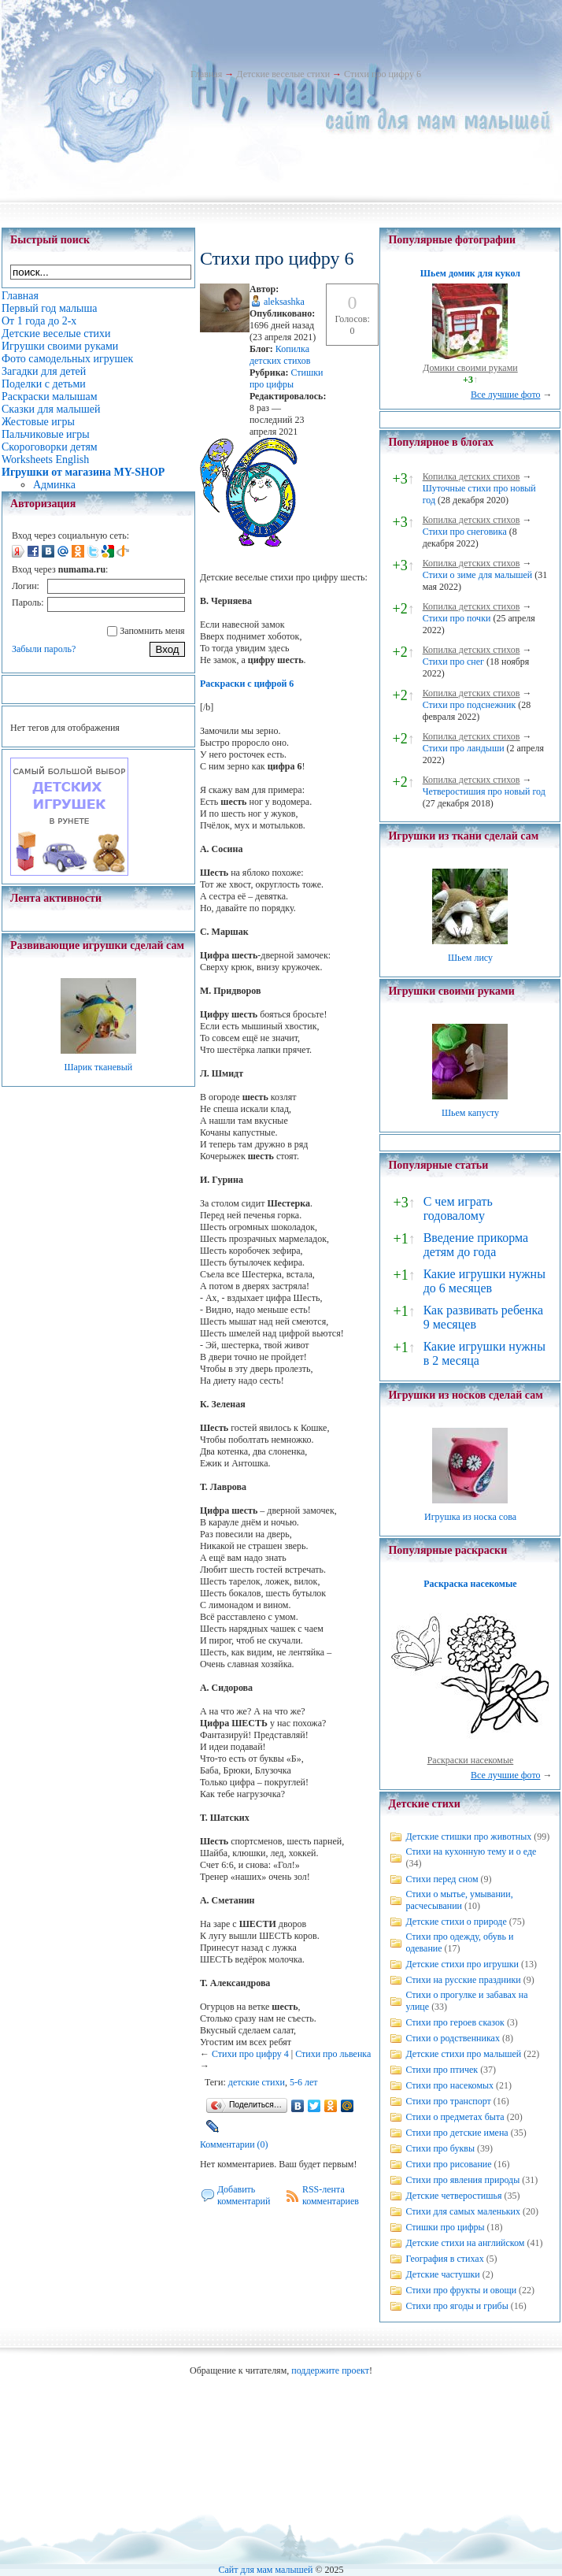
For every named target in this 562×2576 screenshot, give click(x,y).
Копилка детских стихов (280, 354)
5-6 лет (304, 2082)
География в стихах (444, 2258)
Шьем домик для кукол (470, 273)
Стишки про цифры (287, 378)
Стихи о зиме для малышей (478, 574)
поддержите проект (330, 2370)
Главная (206, 74)
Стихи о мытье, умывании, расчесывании (458, 1899)
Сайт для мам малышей (265, 2569)
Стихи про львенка (333, 2053)
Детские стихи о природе (455, 1921)
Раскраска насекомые (469, 1583)
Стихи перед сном (441, 1879)
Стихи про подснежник (469, 704)
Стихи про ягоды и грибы (456, 2305)
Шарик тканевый (98, 1067)
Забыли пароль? (44, 648)
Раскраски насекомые (470, 1760)
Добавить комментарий (244, 2195)
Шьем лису (470, 957)
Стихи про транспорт (447, 2101)
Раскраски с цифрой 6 (247, 683)
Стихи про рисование (448, 2164)
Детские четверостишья (453, 2195)
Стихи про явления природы (462, 2179)
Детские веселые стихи (283, 74)
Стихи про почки (457, 618)
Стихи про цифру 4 (250, 2053)
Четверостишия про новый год (484, 791)
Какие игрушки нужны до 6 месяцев (484, 1281)
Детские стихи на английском (464, 2242)
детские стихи (256, 2082)
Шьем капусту (470, 1112)
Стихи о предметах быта (454, 2116)
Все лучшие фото (506, 394)
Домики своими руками (470, 367)
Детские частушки (442, 2274)
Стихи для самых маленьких (462, 2211)
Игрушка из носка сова (470, 1516)
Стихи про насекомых (449, 2085)
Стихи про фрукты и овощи (460, 2290)
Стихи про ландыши (464, 748)
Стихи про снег (453, 661)
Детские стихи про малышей (463, 2053)
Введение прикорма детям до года (475, 1244)
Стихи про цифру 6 (382, 74)
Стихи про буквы (440, 2148)
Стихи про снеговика (465, 531)
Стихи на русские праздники (462, 1979)
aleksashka (284, 301)
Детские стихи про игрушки (461, 1964)
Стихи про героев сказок (454, 2022)
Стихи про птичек (441, 2069)
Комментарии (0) (234, 2144)
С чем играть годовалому (458, 1208)
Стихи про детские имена (456, 2132)
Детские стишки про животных (468, 1836)
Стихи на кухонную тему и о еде (470, 1851)
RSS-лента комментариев (330, 2195)
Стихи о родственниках (452, 2038)
